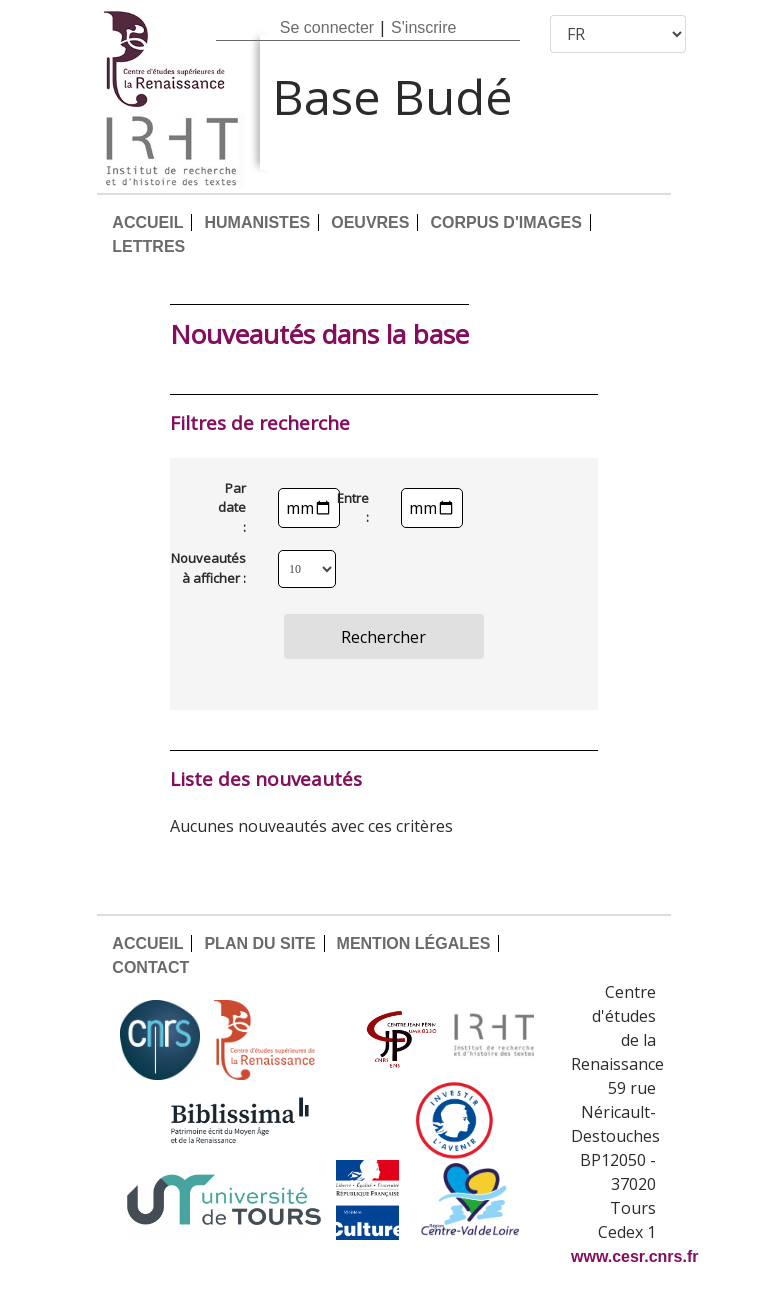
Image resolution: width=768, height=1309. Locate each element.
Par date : (232, 507)
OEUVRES (370, 222)
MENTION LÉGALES (414, 943)
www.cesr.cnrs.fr (634, 1256)
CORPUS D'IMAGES (505, 222)
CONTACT (150, 967)
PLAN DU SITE (259, 943)
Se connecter (327, 27)
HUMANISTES (257, 222)
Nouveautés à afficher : (223, 568)
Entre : (361, 508)
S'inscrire (423, 27)
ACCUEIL (147, 222)
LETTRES (148, 246)
